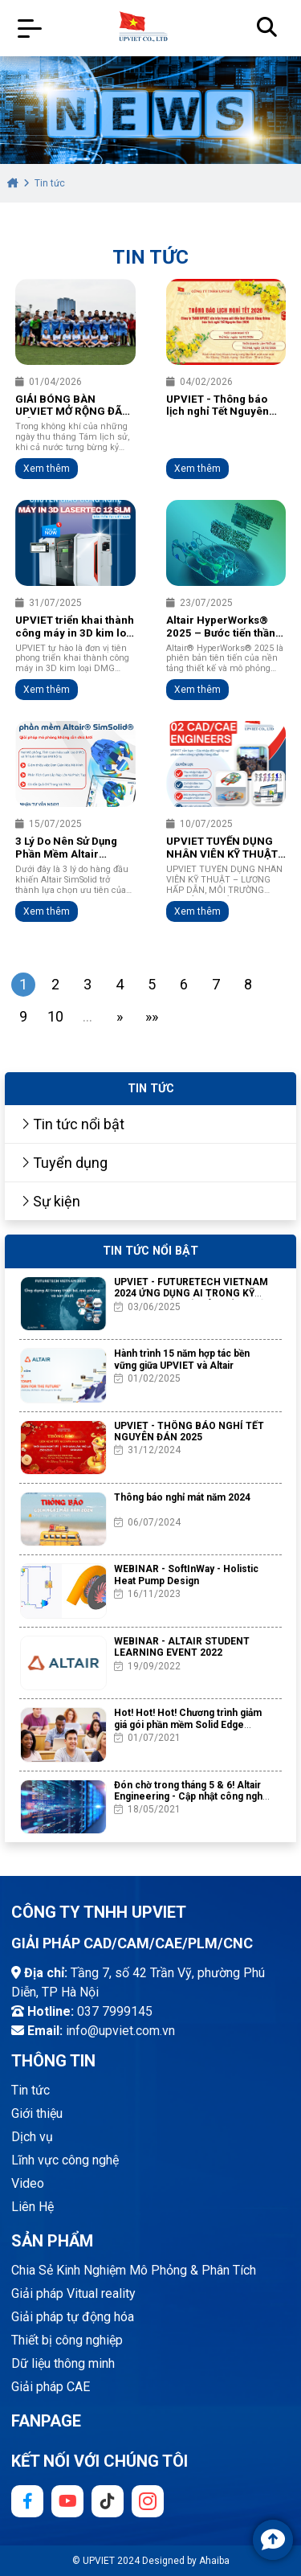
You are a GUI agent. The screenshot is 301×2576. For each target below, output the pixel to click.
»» (151, 1016)
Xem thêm (46, 468)
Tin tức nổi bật (72, 1124)
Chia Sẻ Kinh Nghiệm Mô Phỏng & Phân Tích (133, 2270)
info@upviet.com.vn (120, 2030)
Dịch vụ (32, 2136)
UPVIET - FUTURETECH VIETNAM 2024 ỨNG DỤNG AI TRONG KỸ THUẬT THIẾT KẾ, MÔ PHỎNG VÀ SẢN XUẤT (191, 1299)
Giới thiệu (37, 2113)
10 (55, 1016)
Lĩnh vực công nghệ (65, 2160)
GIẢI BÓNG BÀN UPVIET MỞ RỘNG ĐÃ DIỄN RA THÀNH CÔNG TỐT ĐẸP (72, 406)
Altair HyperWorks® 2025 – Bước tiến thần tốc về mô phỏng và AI (220, 627)
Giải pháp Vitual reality (73, 2293)
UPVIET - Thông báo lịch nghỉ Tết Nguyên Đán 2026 (217, 406)
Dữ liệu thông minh (63, 2363)
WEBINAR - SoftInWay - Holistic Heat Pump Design (186, 1574)
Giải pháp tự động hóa (72, 2316)
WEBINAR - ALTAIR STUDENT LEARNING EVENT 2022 (182, 1647)
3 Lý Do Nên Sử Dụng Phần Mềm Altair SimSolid (66, 848)
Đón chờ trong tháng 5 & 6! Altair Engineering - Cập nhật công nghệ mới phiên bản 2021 (190, 1796)
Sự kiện (50, 1201)
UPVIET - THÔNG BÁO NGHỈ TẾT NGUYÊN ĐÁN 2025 (189, 1431)
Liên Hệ (32, 2206)
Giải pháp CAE (50, 2386)
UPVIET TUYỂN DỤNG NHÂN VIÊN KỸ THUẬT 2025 (222, 848)
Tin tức (30, 2090)
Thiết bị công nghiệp (67, 2340)
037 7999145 (115, 2011)
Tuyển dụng (64, 1162)
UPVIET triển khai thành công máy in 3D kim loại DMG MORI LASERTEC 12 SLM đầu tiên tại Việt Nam (75, 627)
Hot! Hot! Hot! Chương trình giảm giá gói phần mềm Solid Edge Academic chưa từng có (188, 1724)
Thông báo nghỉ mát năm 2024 (182, 1497)
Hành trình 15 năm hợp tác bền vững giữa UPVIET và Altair (182, 1359)
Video (27, 2183)
